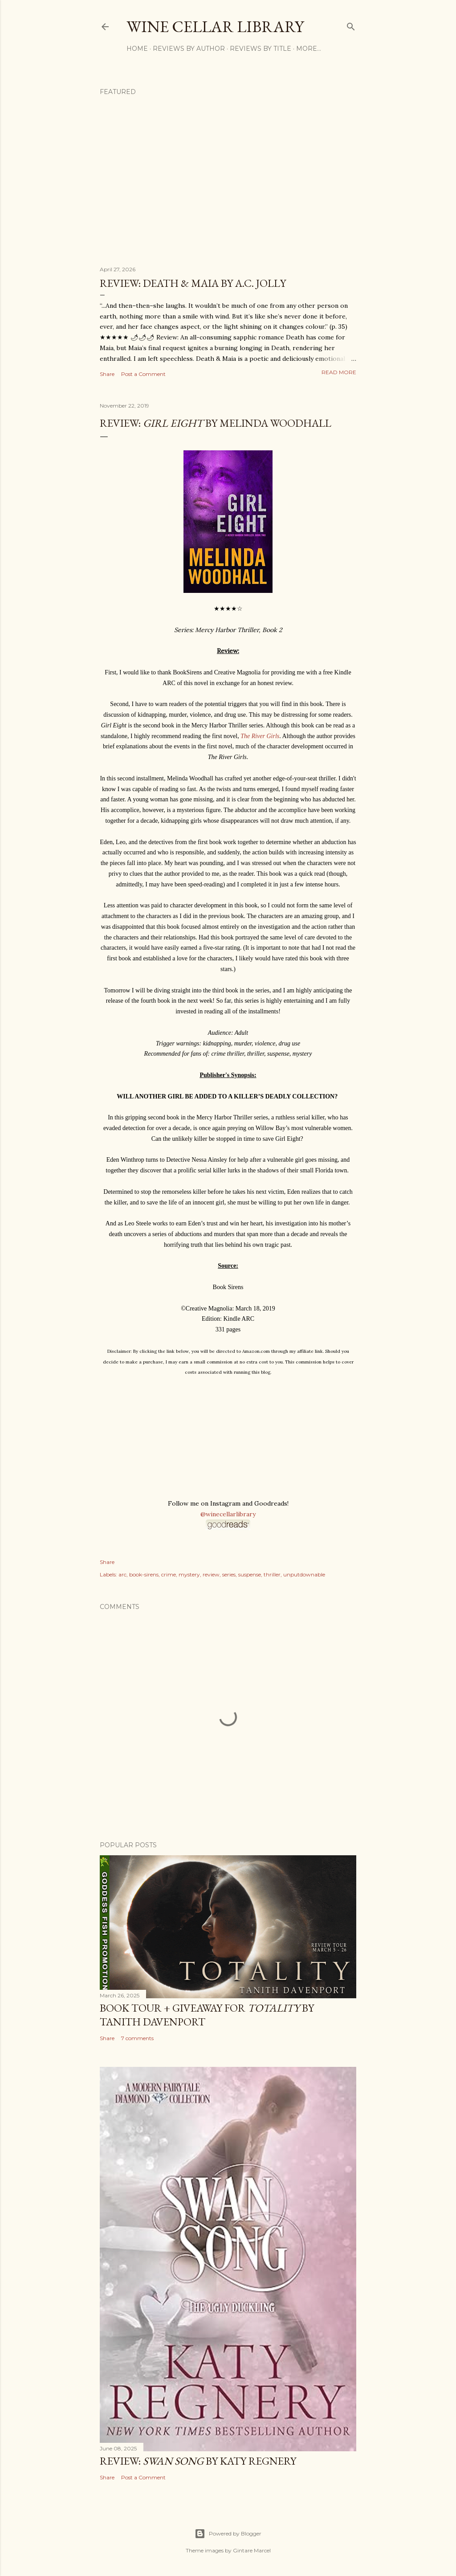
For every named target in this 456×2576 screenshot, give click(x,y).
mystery (189, 1574)
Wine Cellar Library (215, 26)
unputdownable (304, 1574)
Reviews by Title (260, 49)
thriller (272, 1574)
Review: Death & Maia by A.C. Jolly (193, 283)
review (211, 1574)
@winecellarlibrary (228, 1514)
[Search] (351, 24)
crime (168, 1574)
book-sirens (144, 1574)
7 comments (137, 2038)
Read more (339, 372)
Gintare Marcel (252, 2550)
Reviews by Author (189, 49)
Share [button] (107, 374)
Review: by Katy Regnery (198, 2461)
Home (137, 49)
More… (308, 49)
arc (122, 1574)
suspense (249, 1574)
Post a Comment (143, 374)
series (229, 1574)
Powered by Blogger (228, 2533)
